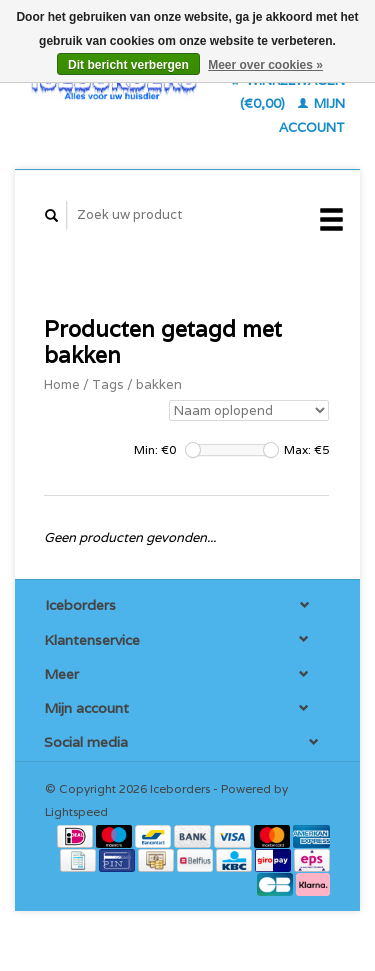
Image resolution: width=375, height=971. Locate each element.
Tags (108, 384)
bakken (159, 384)
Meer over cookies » (265, 65)
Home (62, 384)
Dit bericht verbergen (128, 65)
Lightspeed (76, 811)
